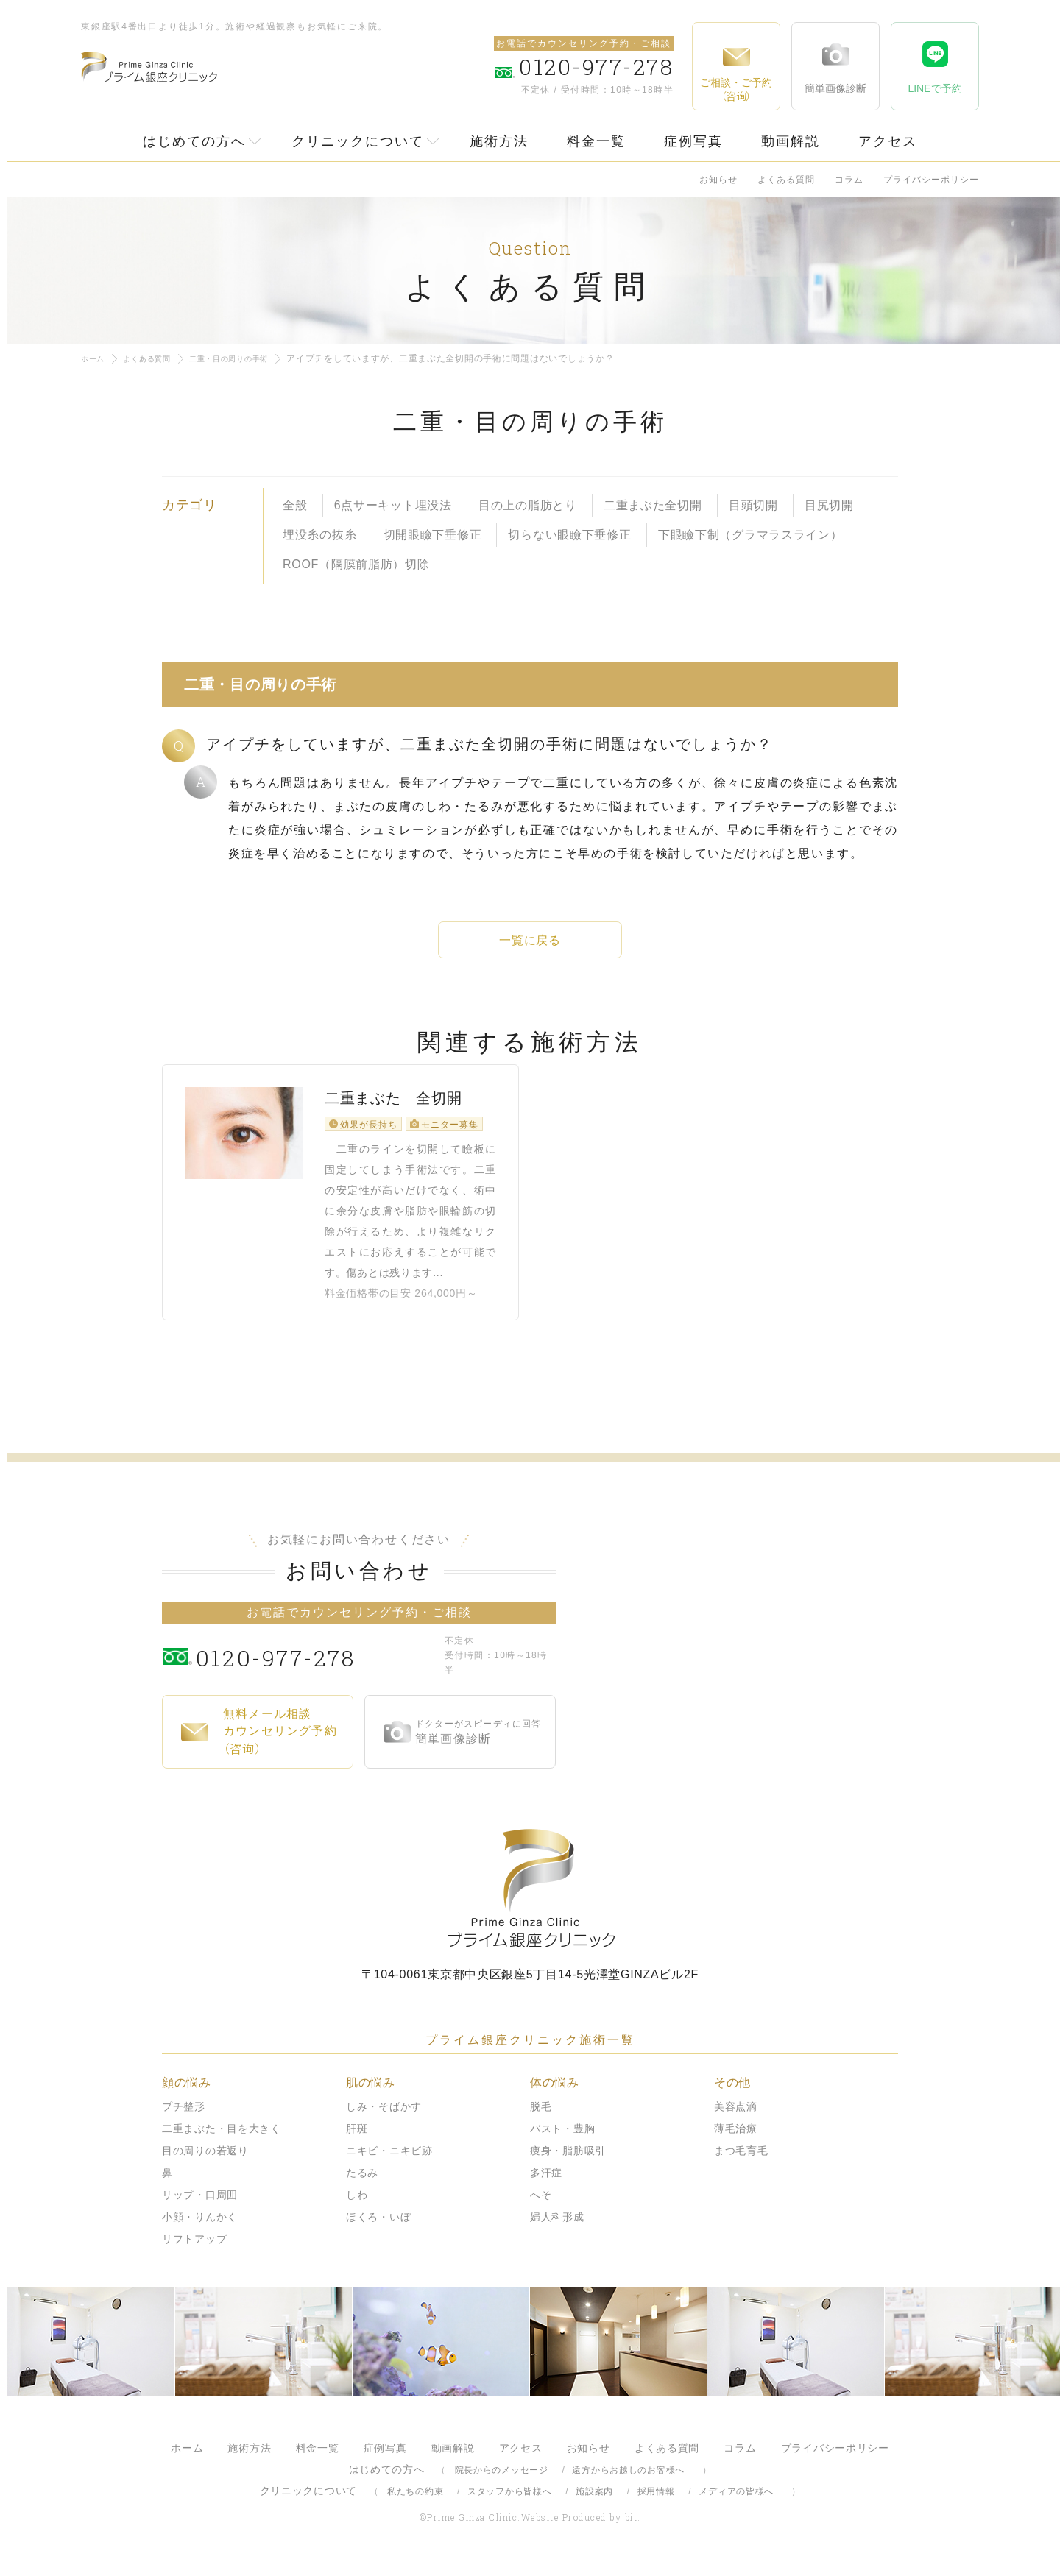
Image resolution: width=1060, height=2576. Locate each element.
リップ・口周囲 (200, 2206)
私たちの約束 (415, 2503)
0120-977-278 (317, 1668)
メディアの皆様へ (736, 2503)
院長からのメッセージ (501, 2482)
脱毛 (540, 2118)
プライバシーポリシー (931, 179)
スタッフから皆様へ (509, 2503)
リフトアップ (194, 2251)
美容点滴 (735, 2118)
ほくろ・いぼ (378, 2228)
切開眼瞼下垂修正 (433, 534)
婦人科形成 (557, 2228)
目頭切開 (753, 505)
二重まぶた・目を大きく (221, 2140)
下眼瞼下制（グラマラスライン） (750, 534)
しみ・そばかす (384, 2118)
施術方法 (499, 141)
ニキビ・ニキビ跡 (389, 2162)
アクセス (887, 141)
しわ (356, 2206)
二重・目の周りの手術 (249, 358)
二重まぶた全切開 (653, 505)
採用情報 (656, 2503)
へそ (540, 2206)
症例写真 (693, 141)
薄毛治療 (735, 2140)
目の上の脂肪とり (527, 505)
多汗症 (546, 2184)
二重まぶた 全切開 (393, 1119)
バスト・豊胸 (562, 2140)
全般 (295, 505)
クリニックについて (358, 141)
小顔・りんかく (200, 2228)
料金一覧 (596, 141)
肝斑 (356, 2140)
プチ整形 (183, 2118)
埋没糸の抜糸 (319, 534)
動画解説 (790, 141)
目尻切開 (829, 505)
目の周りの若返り (205, 2162)
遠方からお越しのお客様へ (628, 2482)
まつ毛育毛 (741, 2162)
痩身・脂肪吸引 (568, 2162)
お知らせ (718, 179)
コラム (849, 179)
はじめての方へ (194, 141)
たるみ (362, 2184)
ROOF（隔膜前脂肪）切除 (356, 564)
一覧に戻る (530, 940)
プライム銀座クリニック (530, 1900)
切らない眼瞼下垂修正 (569, 534)
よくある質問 (786, 179)
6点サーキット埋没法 (393, 505)
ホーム (95, 358)
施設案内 (594, 2503)
